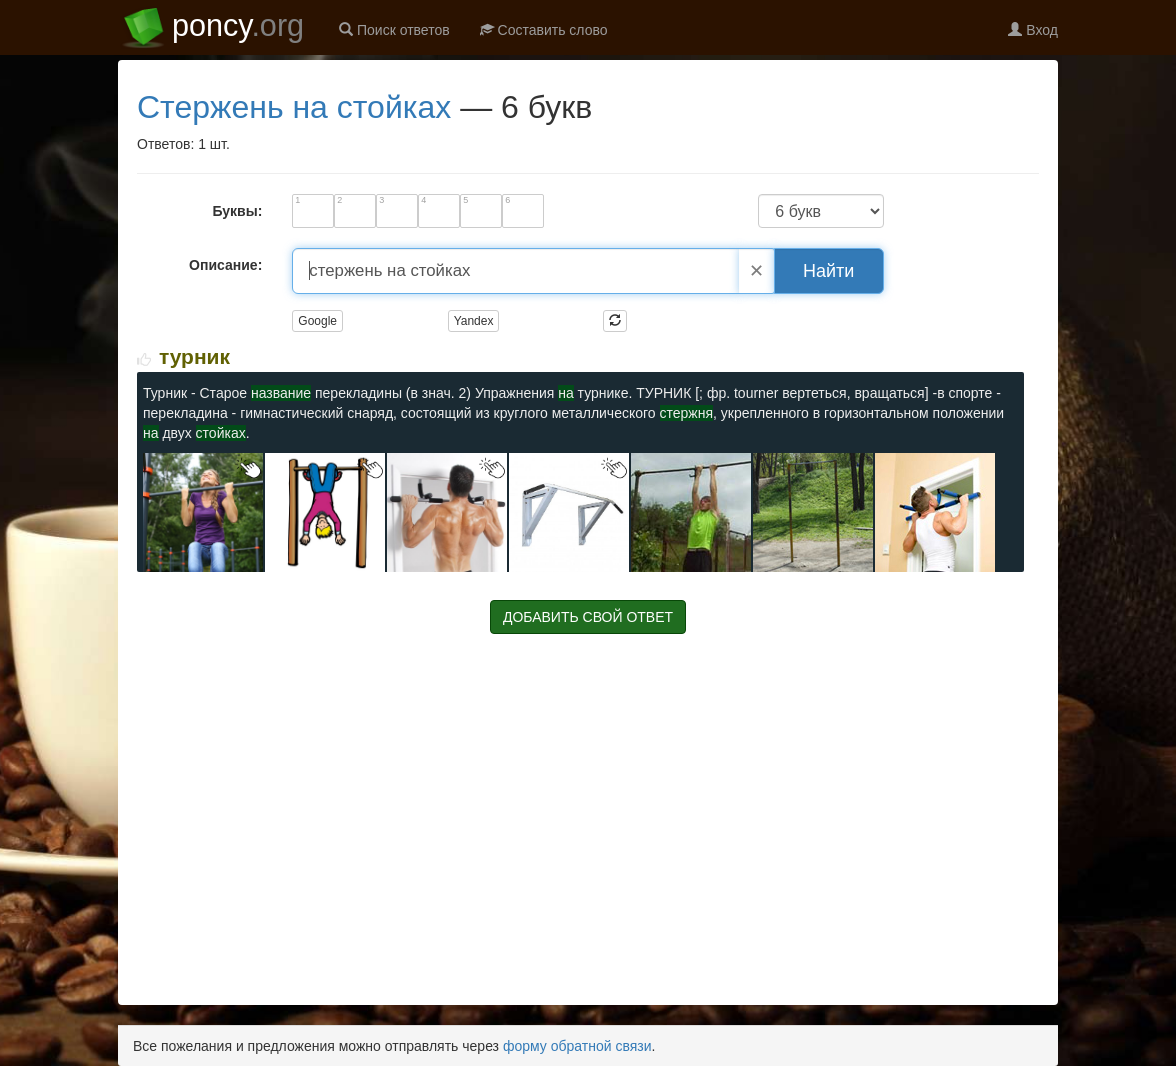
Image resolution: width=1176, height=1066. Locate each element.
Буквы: (237, 211)
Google (317, 321)
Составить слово (544, 30)
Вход (1033, 30)
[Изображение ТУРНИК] (203, 511)
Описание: (225, 265)
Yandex (474, 321)
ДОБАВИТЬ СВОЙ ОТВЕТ (588, 617)
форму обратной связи (577, 1046)
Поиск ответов (394, 30)
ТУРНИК (194, 356)
